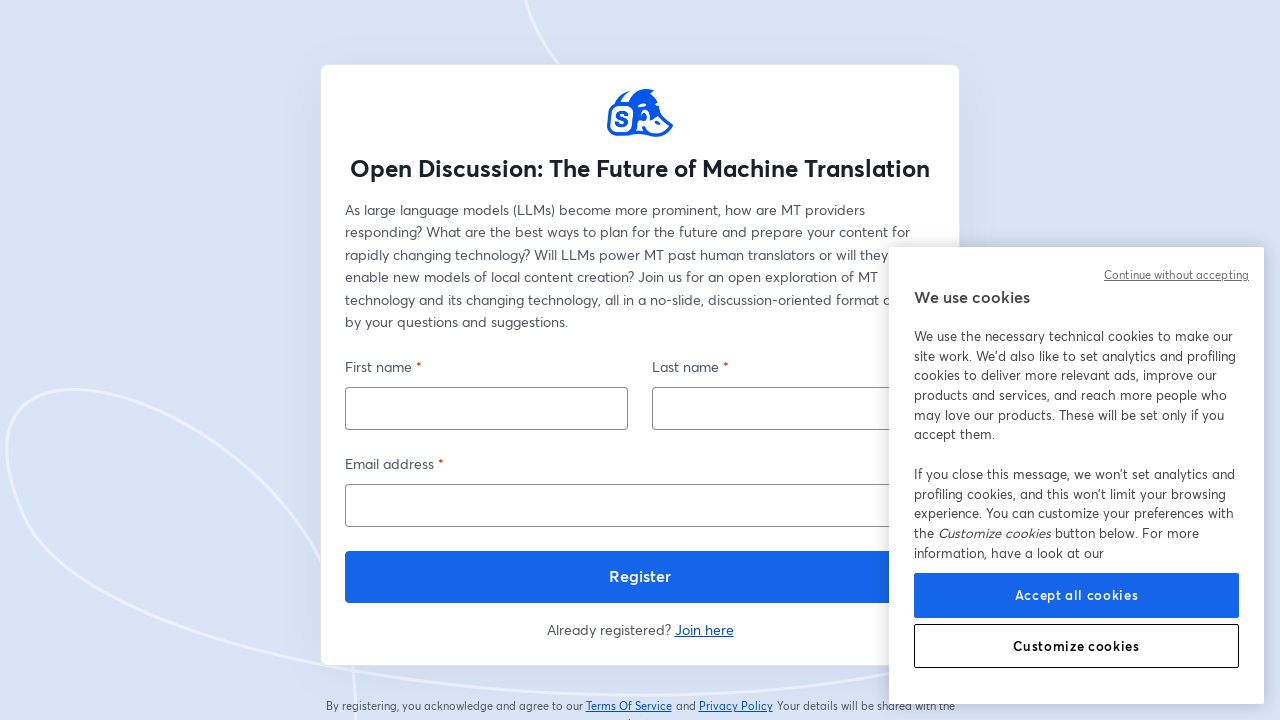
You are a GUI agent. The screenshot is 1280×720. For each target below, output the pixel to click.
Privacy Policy (736, 706)
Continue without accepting (1176, 275)
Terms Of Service (629, 706)
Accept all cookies (1077, 595)
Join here (704, 629)
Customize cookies (1076, 646)
